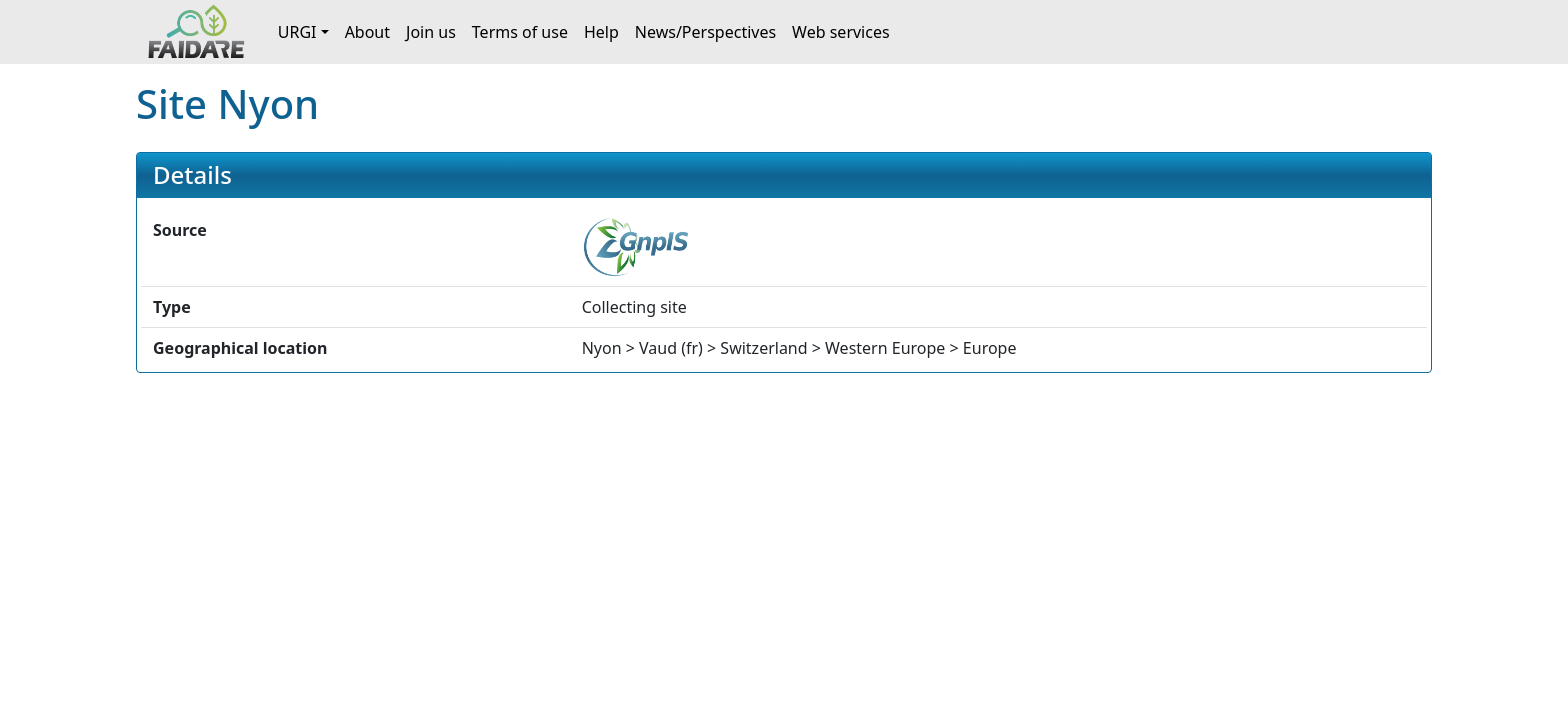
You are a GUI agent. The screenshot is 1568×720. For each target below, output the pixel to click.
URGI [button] (297, 32)
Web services (841, 32)
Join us (431, 32)
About (367, 32)
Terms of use (520, 32)
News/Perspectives (705, 32)
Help (601, 32)
